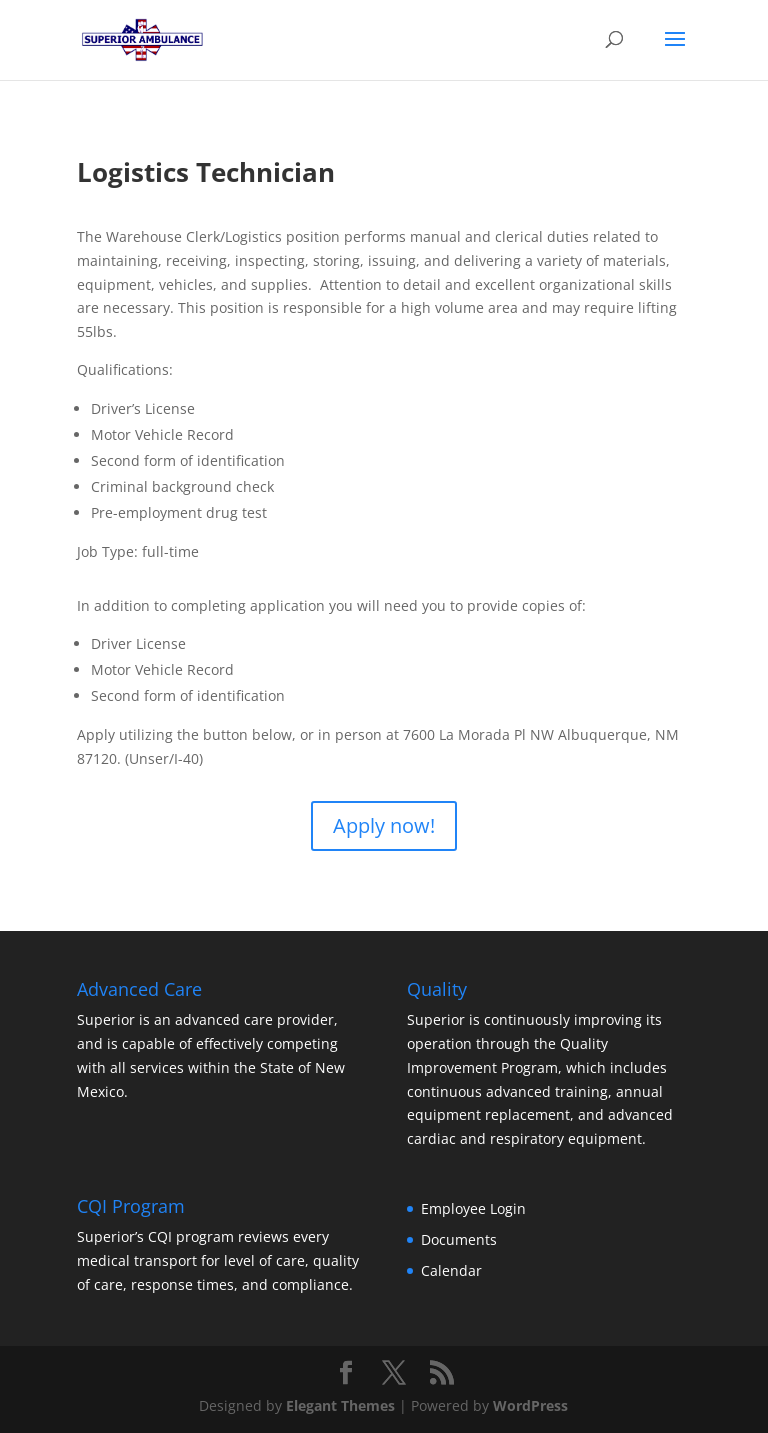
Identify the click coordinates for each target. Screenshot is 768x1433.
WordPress (530, 1405)
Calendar (451, 1270)
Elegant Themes (340, 1405)
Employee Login (473, 1208)
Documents (459, 1239)
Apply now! (384, 825)
